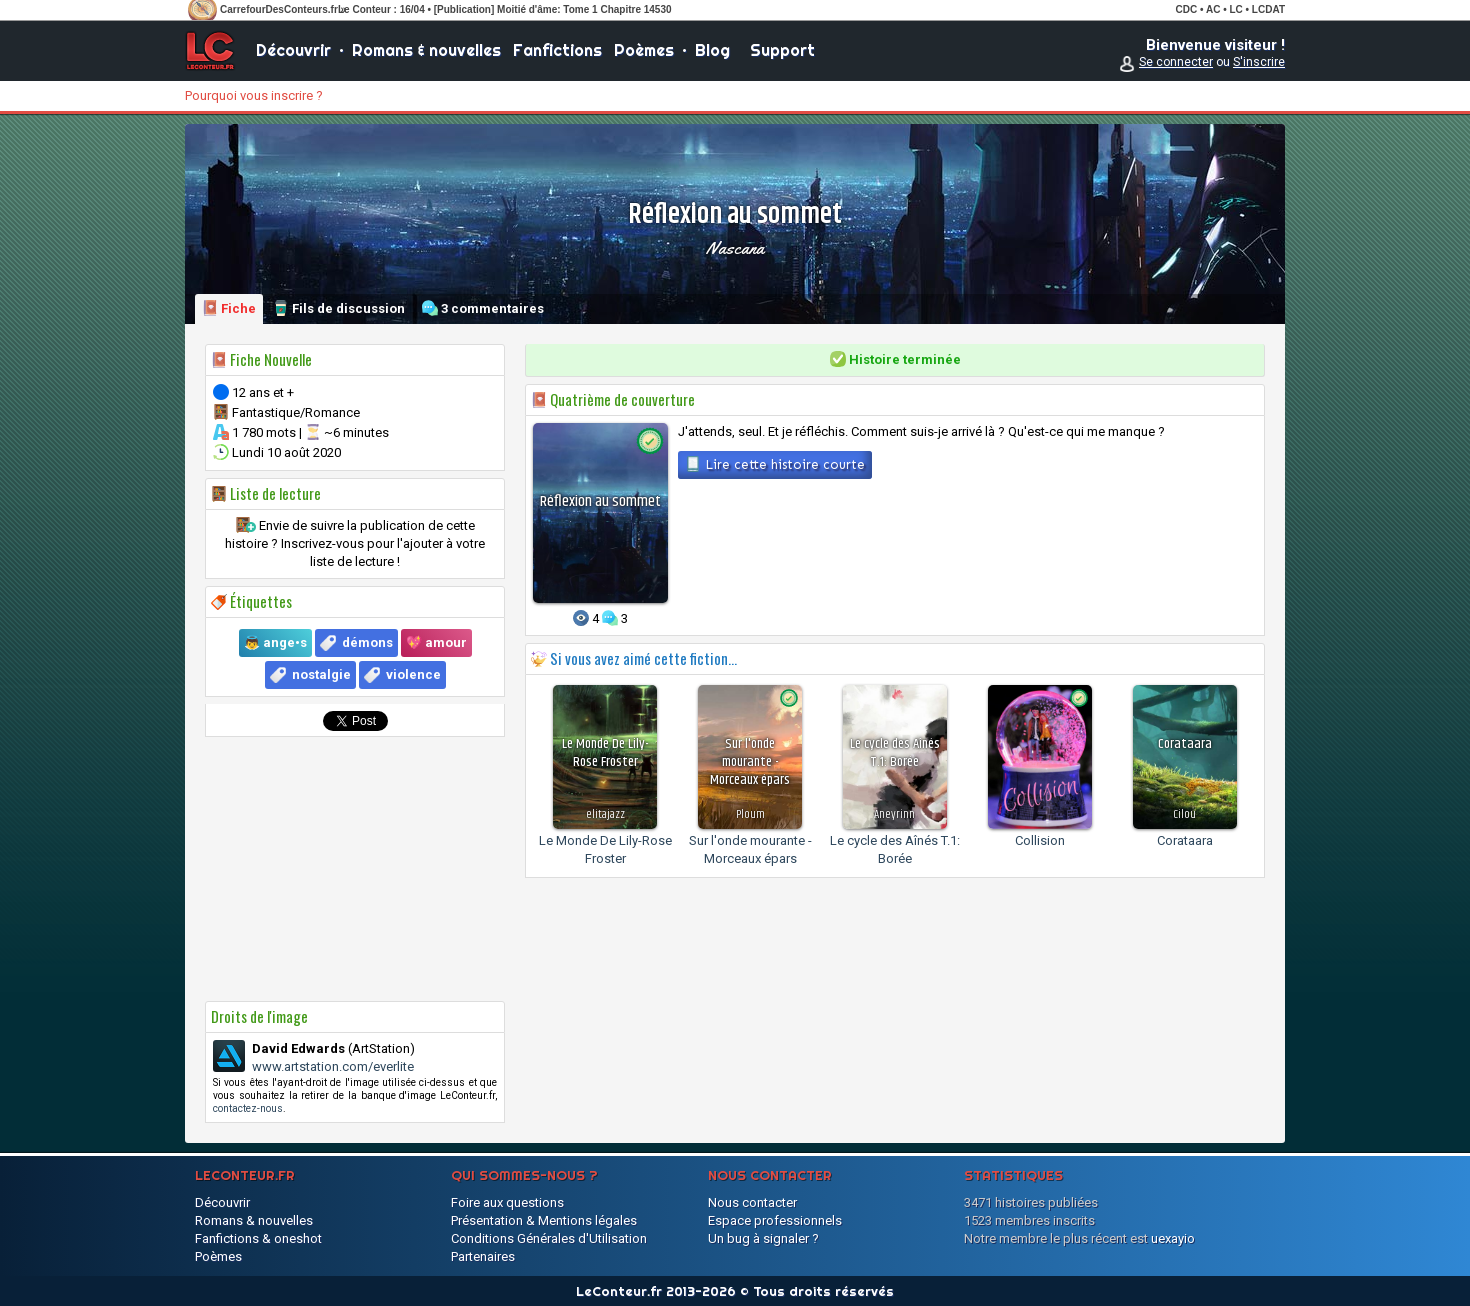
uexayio (1173, 1238)
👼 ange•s (275, 642)
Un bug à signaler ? (763, 1238)
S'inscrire (1259, 62)
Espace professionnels (775, 1220)
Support (782, 50)
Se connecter (1176, 62)
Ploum (750, 814)
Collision (1040, 840)
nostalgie (321, 674)
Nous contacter (752, 1202)
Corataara (1185, 840)
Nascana (735, 248)
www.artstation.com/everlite (333, 1066)
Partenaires (483, 1256)
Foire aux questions (507, 1202)
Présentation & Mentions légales (544, 1220)
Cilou (1184, 814)
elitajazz (605, 814)
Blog (712, 50)
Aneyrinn (894, 814)
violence (413, 674)
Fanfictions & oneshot (258, 1238)
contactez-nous (248, 1108)
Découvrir (293, 50)
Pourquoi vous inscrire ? (254, 95)
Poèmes (644, 50)
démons (367, 642)
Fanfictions (557, 50)
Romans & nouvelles (426, 50)
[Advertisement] (355, 869)
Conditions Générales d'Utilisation (549, 1238)
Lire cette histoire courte (775, 464)
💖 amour (436, 642)
